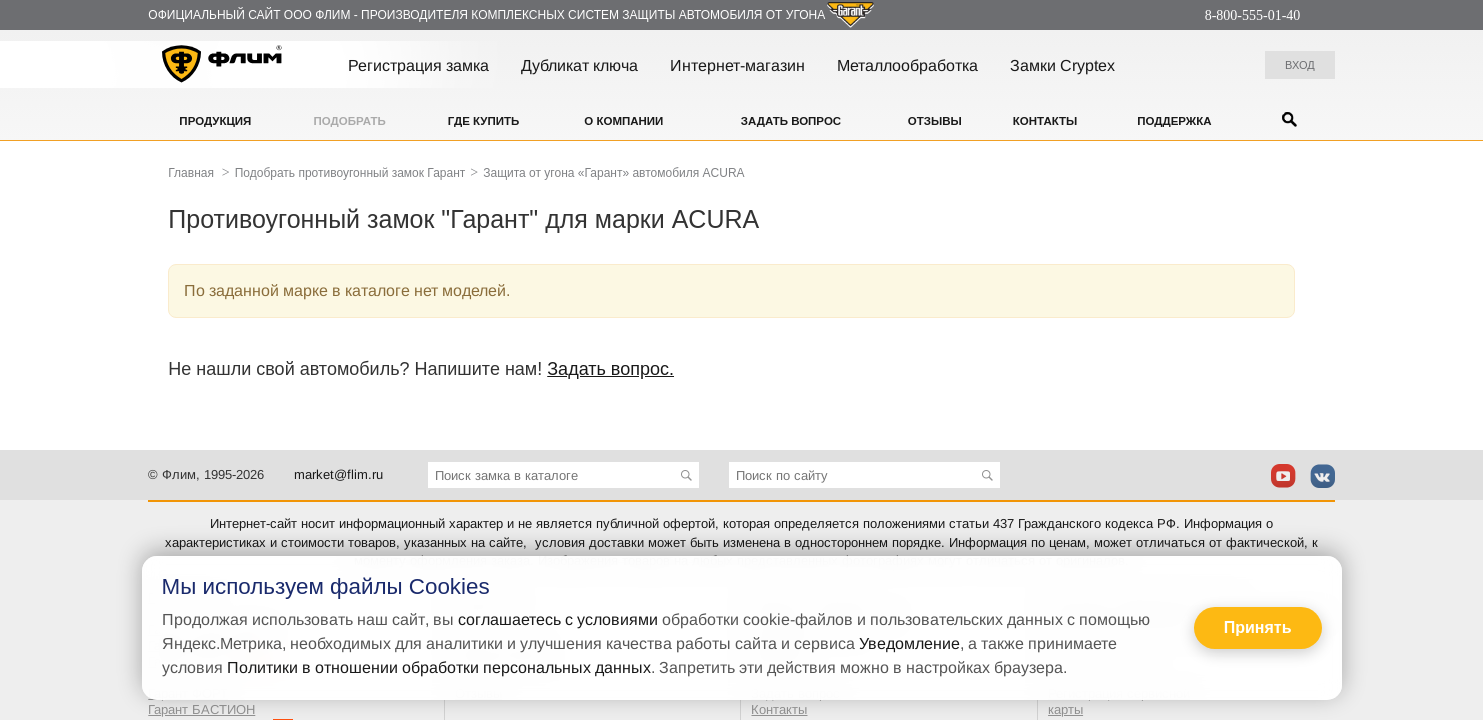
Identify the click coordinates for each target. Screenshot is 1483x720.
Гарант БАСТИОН (201, 709)
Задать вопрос (791, 121)
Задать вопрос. (610, 369)
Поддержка (1174, 121)
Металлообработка (907, 65)
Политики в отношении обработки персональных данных (439, 667)
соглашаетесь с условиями (558, 619)
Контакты (1045, 121)
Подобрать (350, 121)
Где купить (484, 121)
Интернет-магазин (737, 65)
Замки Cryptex (1062, 65)
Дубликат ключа (579, 65)
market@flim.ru (338, 474)
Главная (191, 173)
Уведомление (909, 643)
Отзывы (935, 121)
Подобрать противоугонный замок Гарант (350, 173)
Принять (1258, 627)
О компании (623, 121)
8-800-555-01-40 (1253, 15)
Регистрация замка (418, 65)
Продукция (215, 121)
